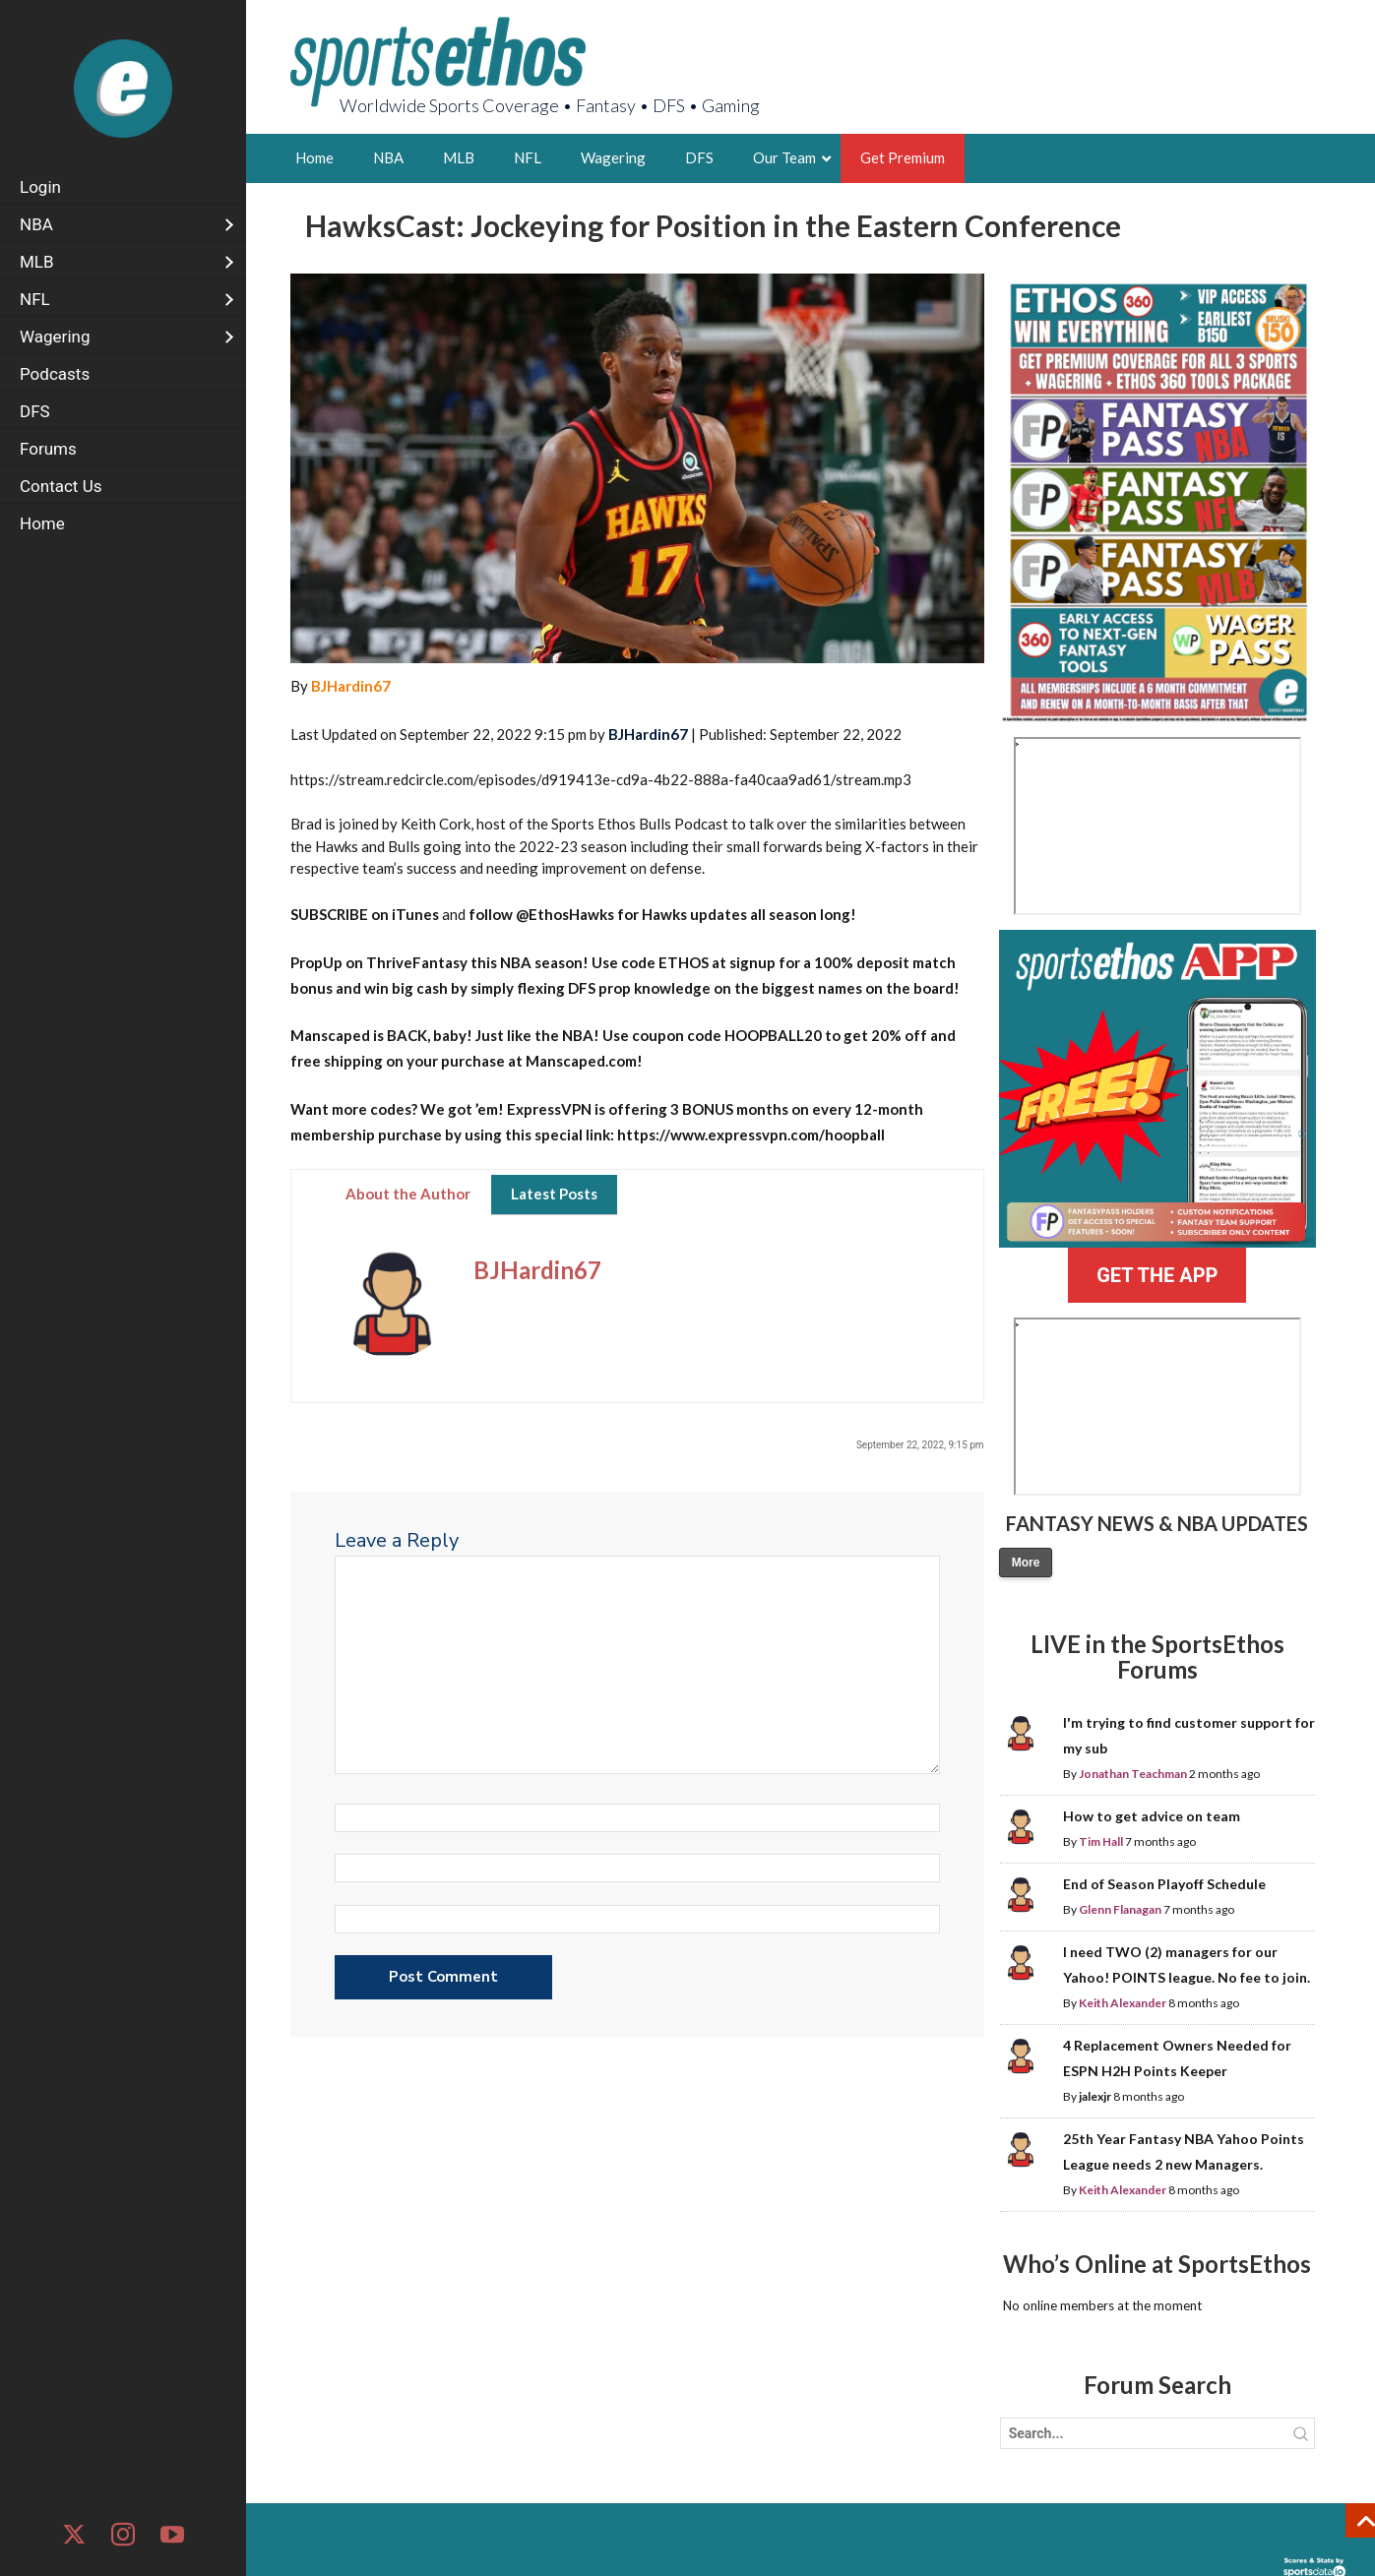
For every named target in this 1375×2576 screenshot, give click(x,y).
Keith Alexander (1122, 2002)
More (1026, 1562)
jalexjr (1095, 2096)
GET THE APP (1157, 1275)
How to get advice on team (1151, 1816)
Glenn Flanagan (1120, 1909)
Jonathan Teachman (1133, 1773)
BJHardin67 (351, 686)
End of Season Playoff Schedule (1164, 1883)
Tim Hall (1101, 1841)
